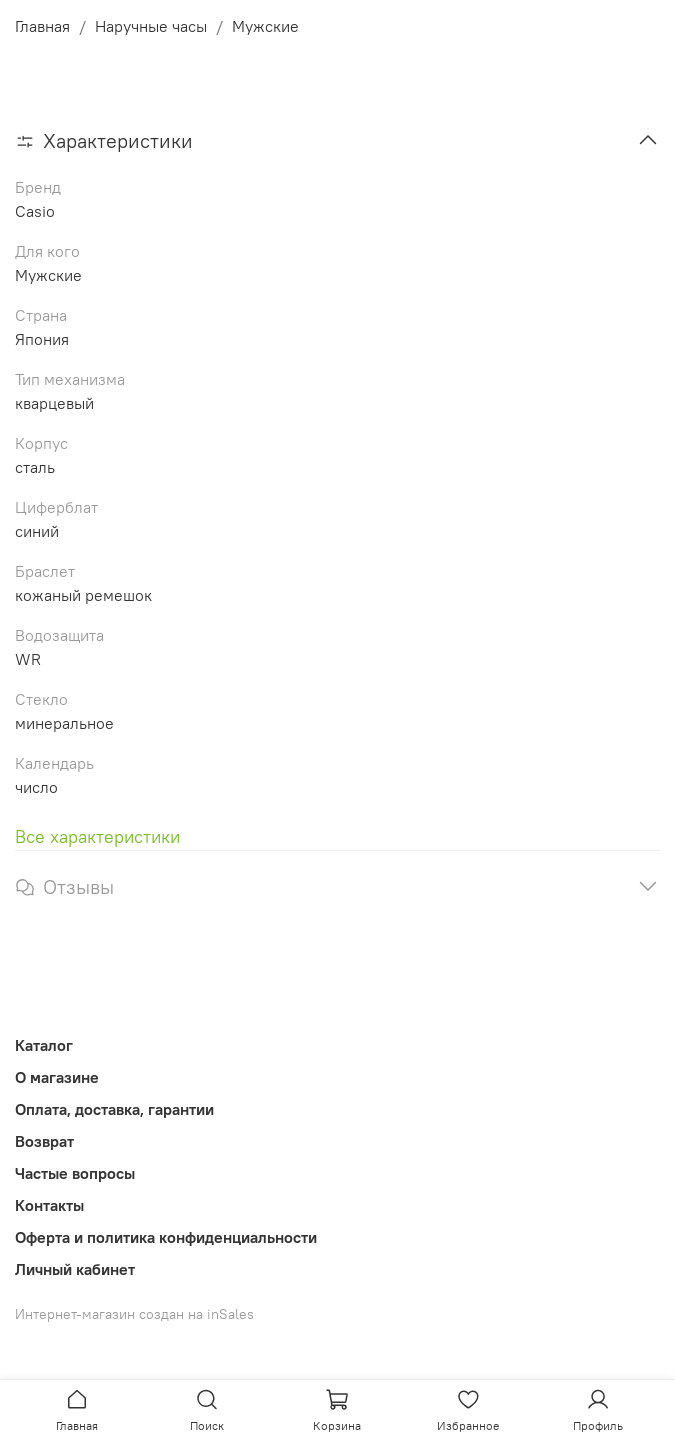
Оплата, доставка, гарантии (114, 1109)
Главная (42, 26)
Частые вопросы (75, 1173)
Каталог (44, 1045)
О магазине (57, 1077)
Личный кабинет (75, 1269)
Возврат (44, 1141)
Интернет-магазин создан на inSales (134, 1314)
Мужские (265, 26)
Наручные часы (151, 26)
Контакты (49, 1205)
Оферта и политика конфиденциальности (166, 1237)
